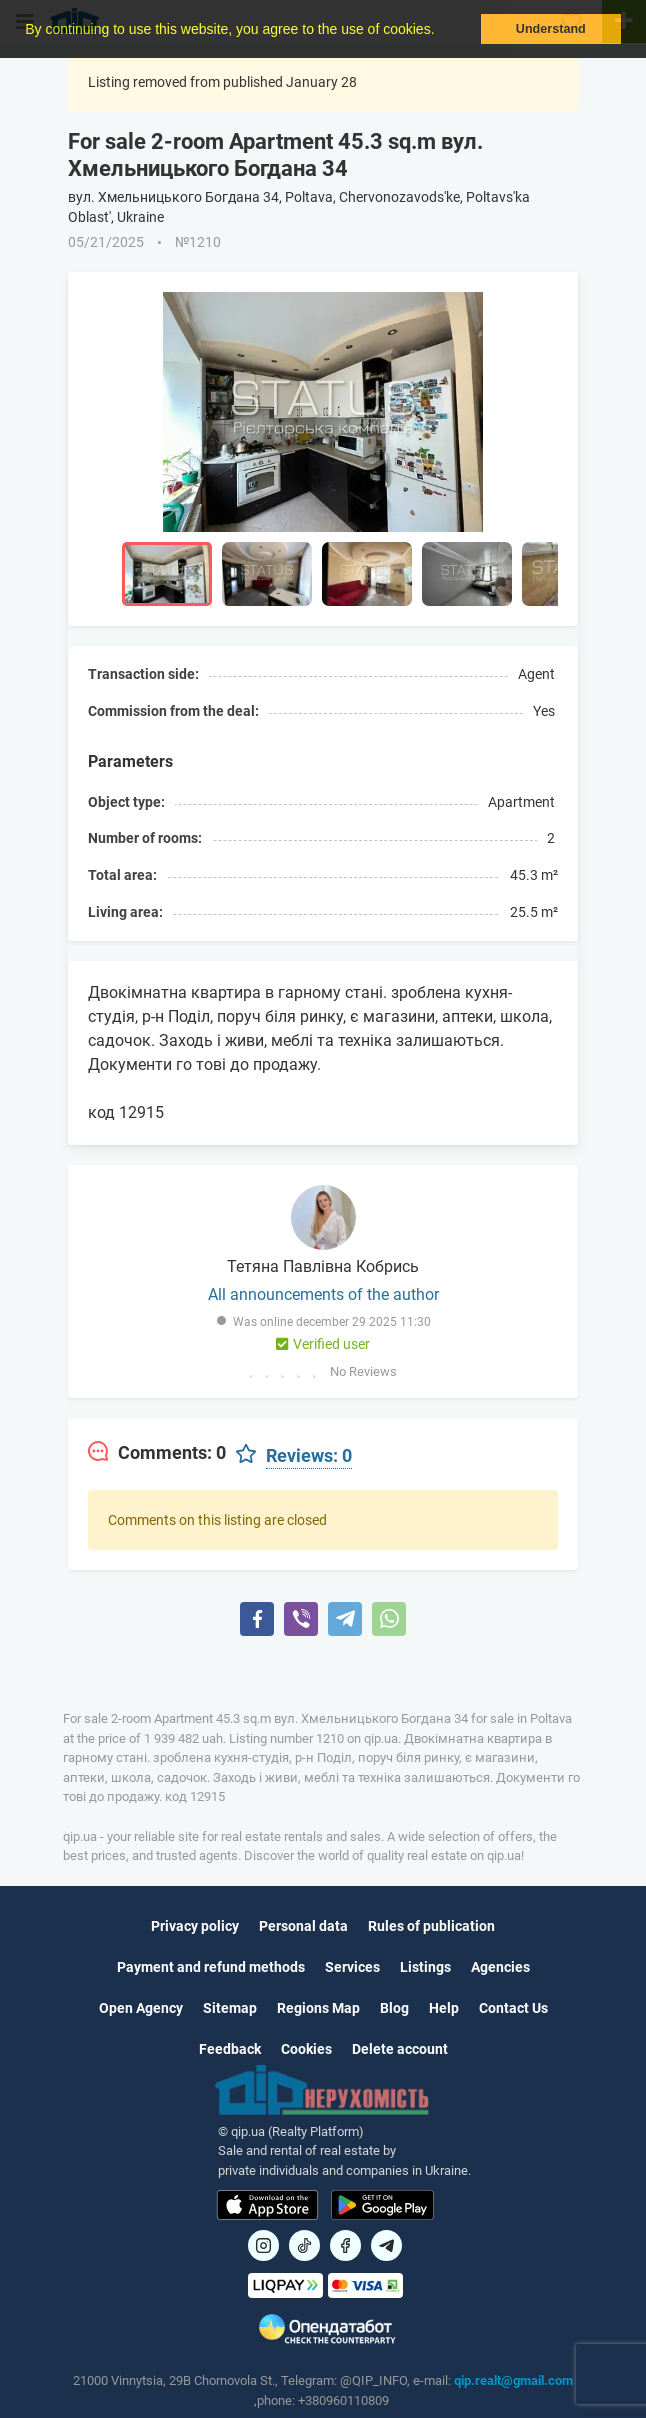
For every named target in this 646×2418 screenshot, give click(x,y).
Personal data (303, 1926)
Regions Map (318, 2008)
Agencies (500, 1967)
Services (352, 1967)
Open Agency (141, 2008)
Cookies (306, 2049)
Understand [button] (551, 29)
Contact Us (513, 2008)
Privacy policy (195, 1926)
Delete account (400, 2049)
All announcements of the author (323, 1294)
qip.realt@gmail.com (513, 2380)
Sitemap (230, 2008)
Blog (394, 2008)
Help (444, 2008)
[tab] (157, 1453)
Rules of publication (431, 1926)
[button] (441, 31)
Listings (425, 1967)
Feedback (230, 2049)
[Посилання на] (263, 2245)
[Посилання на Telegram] (386, 2245)
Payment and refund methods (211, 1967)
